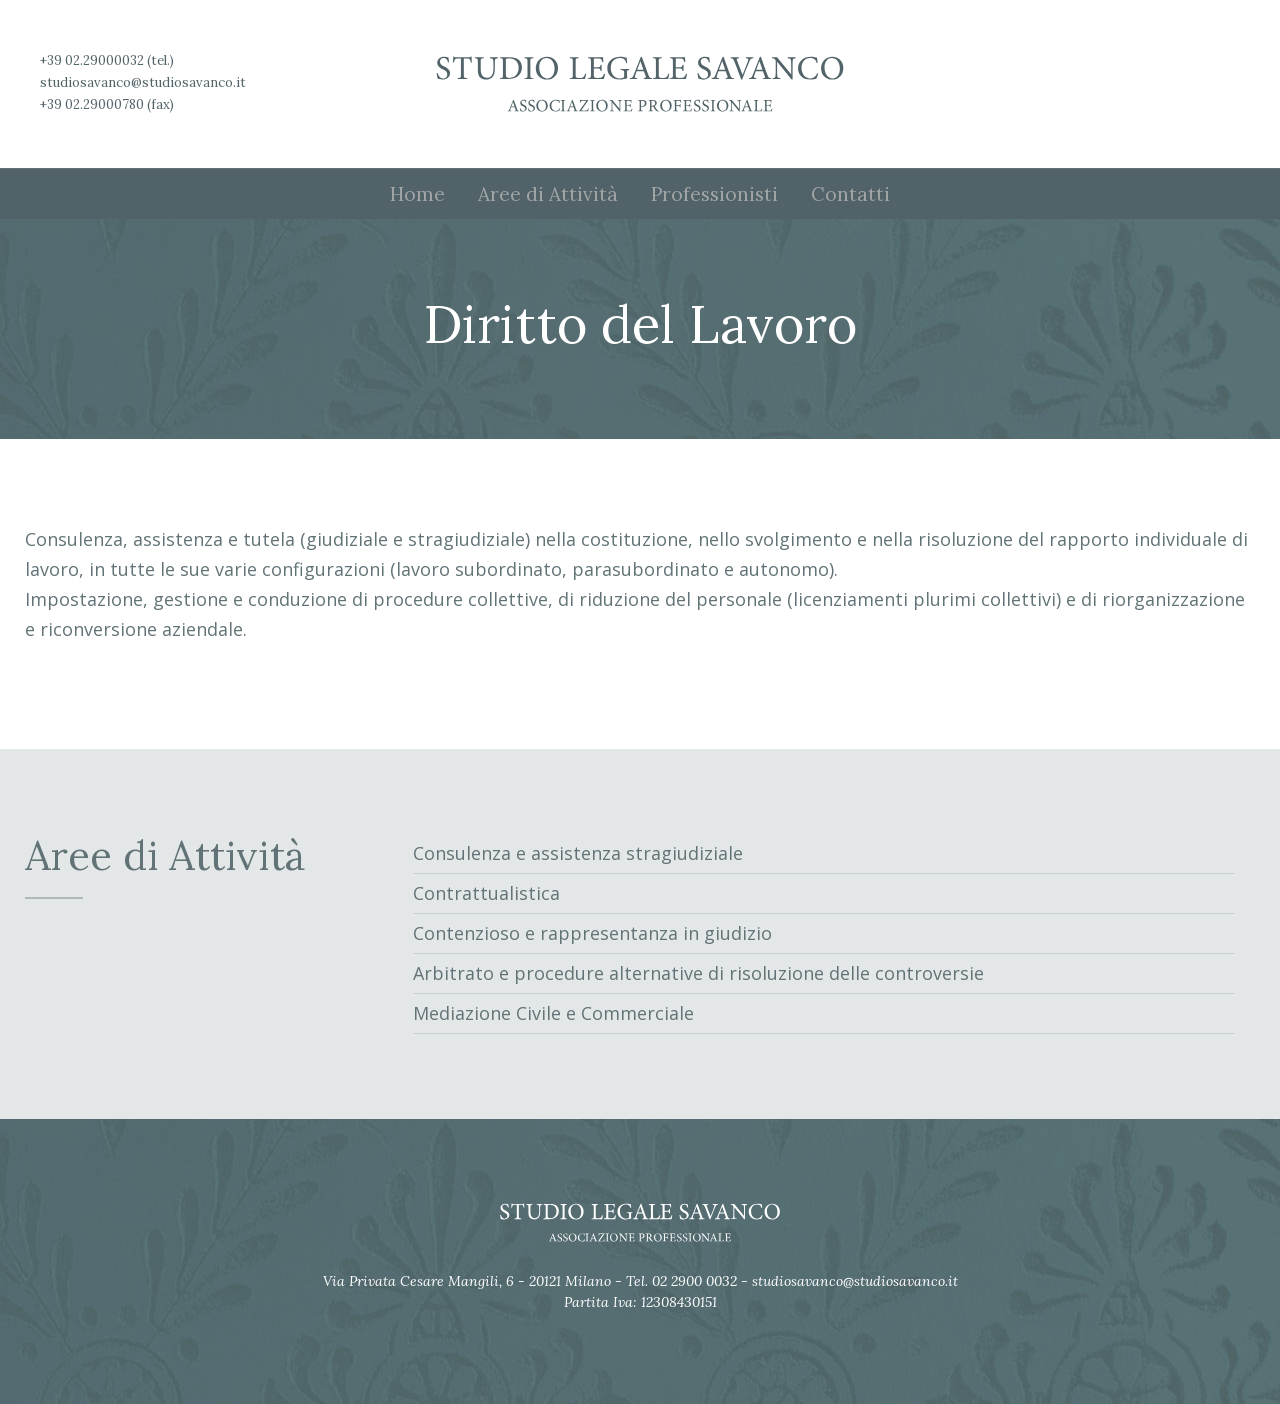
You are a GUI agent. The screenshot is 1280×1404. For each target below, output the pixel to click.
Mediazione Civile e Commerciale (553, 1013)
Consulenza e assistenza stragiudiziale (578, 853)
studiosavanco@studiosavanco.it (143, 82)
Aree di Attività (548, 194)
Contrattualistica (486, 893)
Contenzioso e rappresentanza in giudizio (592, 933)
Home (417, 194)
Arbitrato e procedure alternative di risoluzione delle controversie (698, 973)
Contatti (850, 194)
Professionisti (714, 194)
